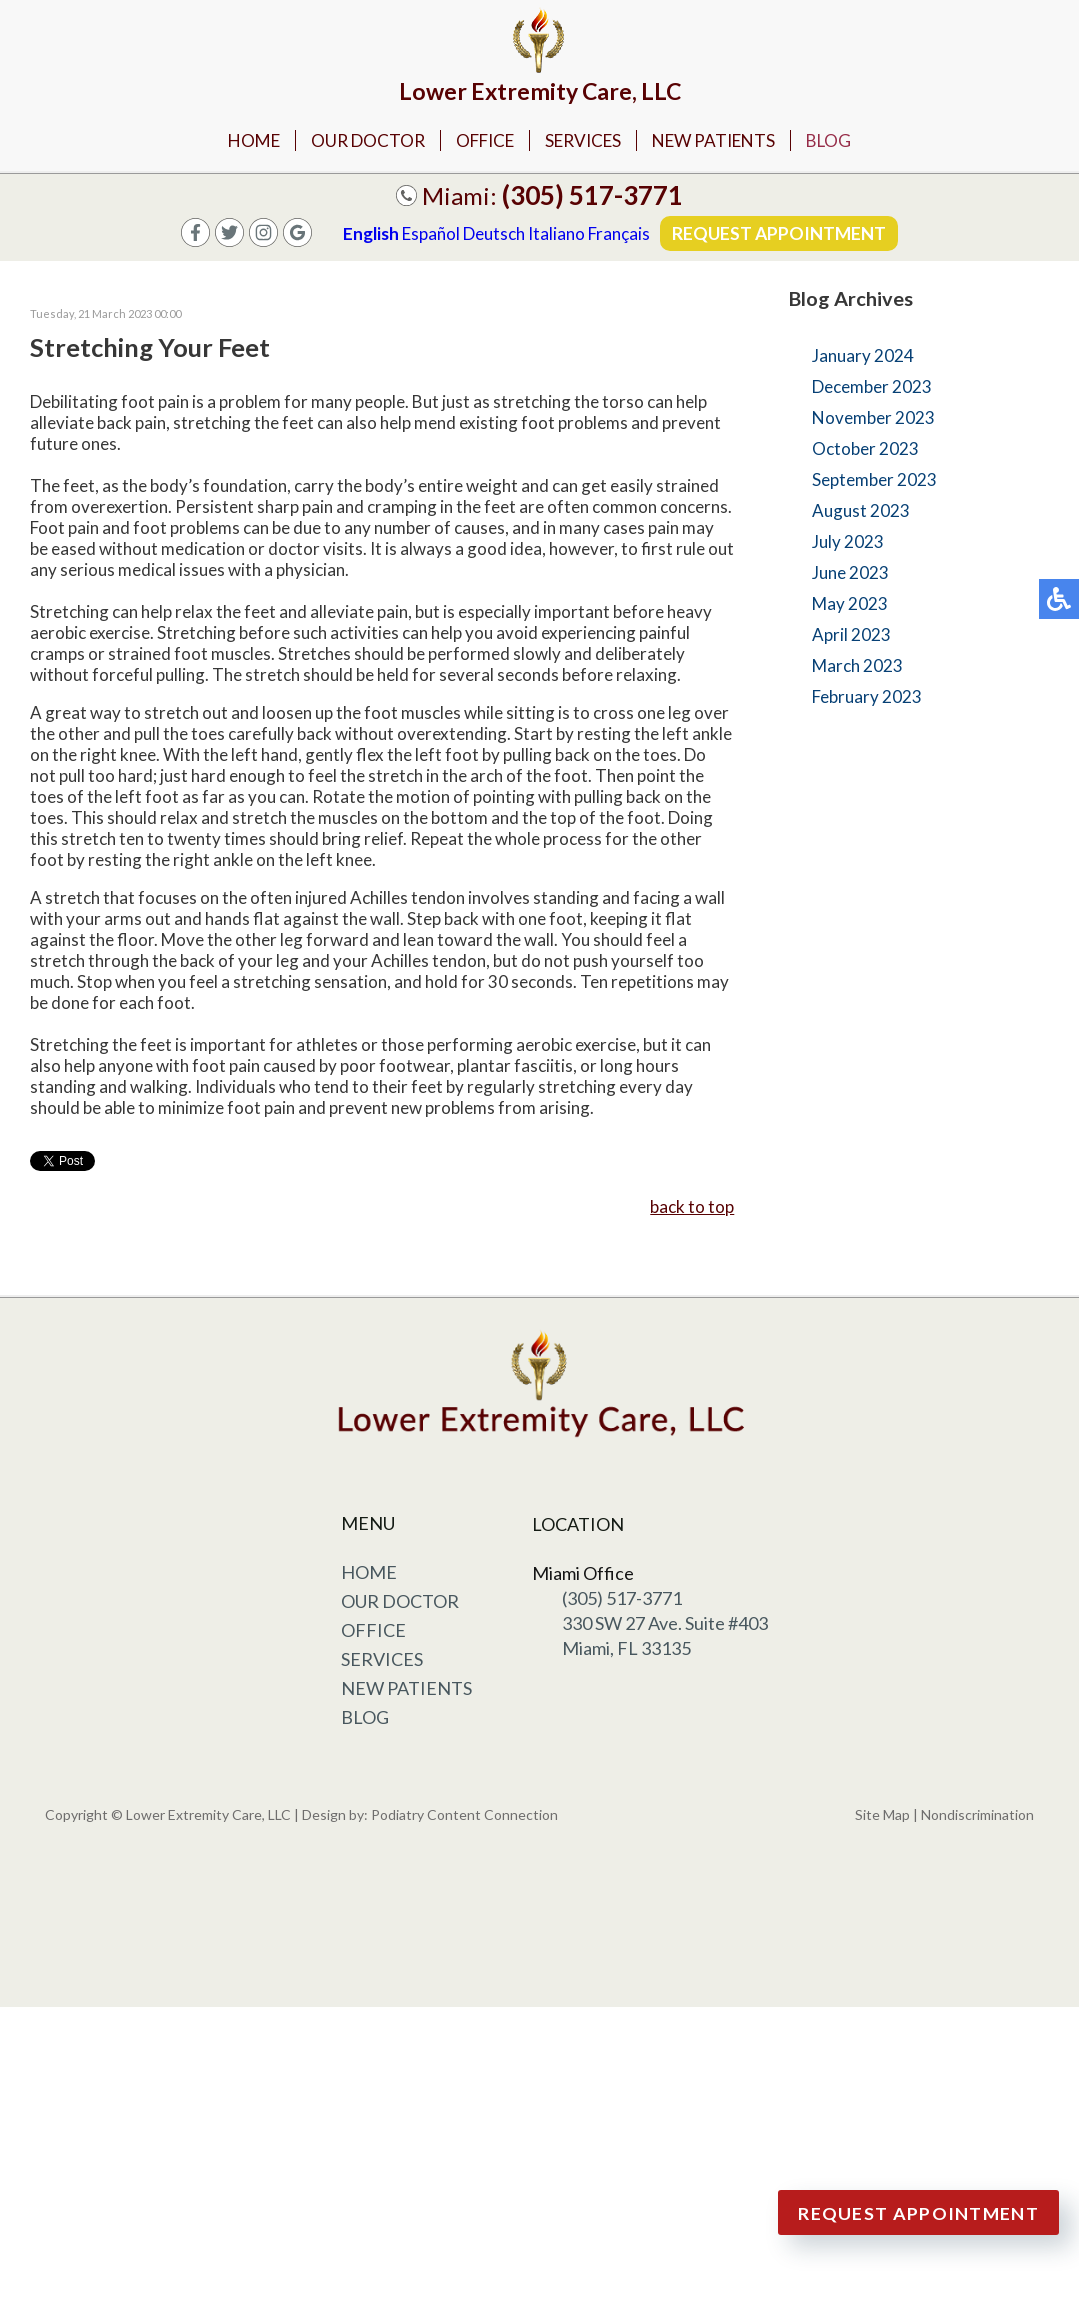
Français (618, 235)
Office (480, 141)
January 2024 (863, 357)
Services (585, 141)
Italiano (555, 235)
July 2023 (848, 543)
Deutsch (493, 235)
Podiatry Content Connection (464, 1816)
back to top (692, 1208)
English (370, 235)
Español (430, 235)
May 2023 (850, 605)
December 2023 (872, 388)
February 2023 (867, 698)
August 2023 (861, 512)
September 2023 (874, 481)
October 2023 (865, 450)
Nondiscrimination (977, 1816)
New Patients (722, 141)
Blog (843, 141)
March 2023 (857, 667)
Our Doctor (358, 141)
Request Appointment (779, 235)
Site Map (882, 1816)
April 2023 (851, 636)
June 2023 (850, 574)
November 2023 (873, 419)
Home (240, 141)
